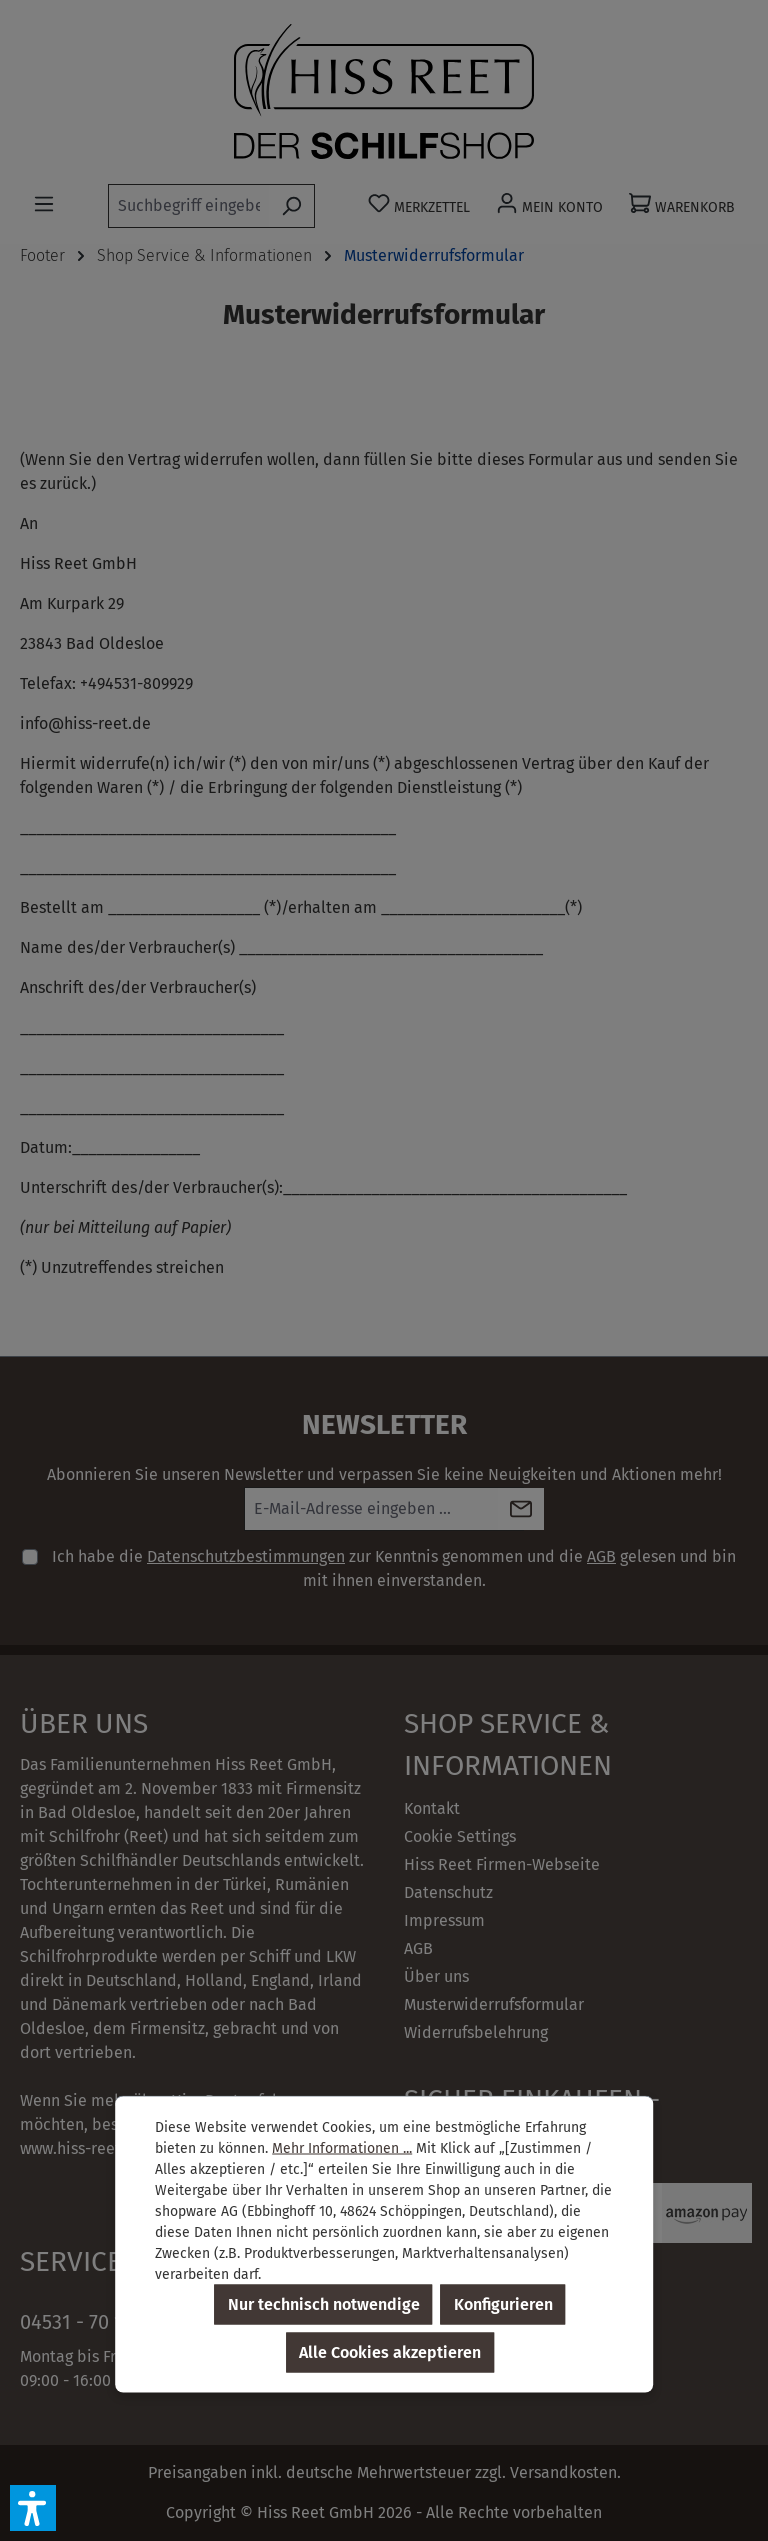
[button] (33, 2508)
